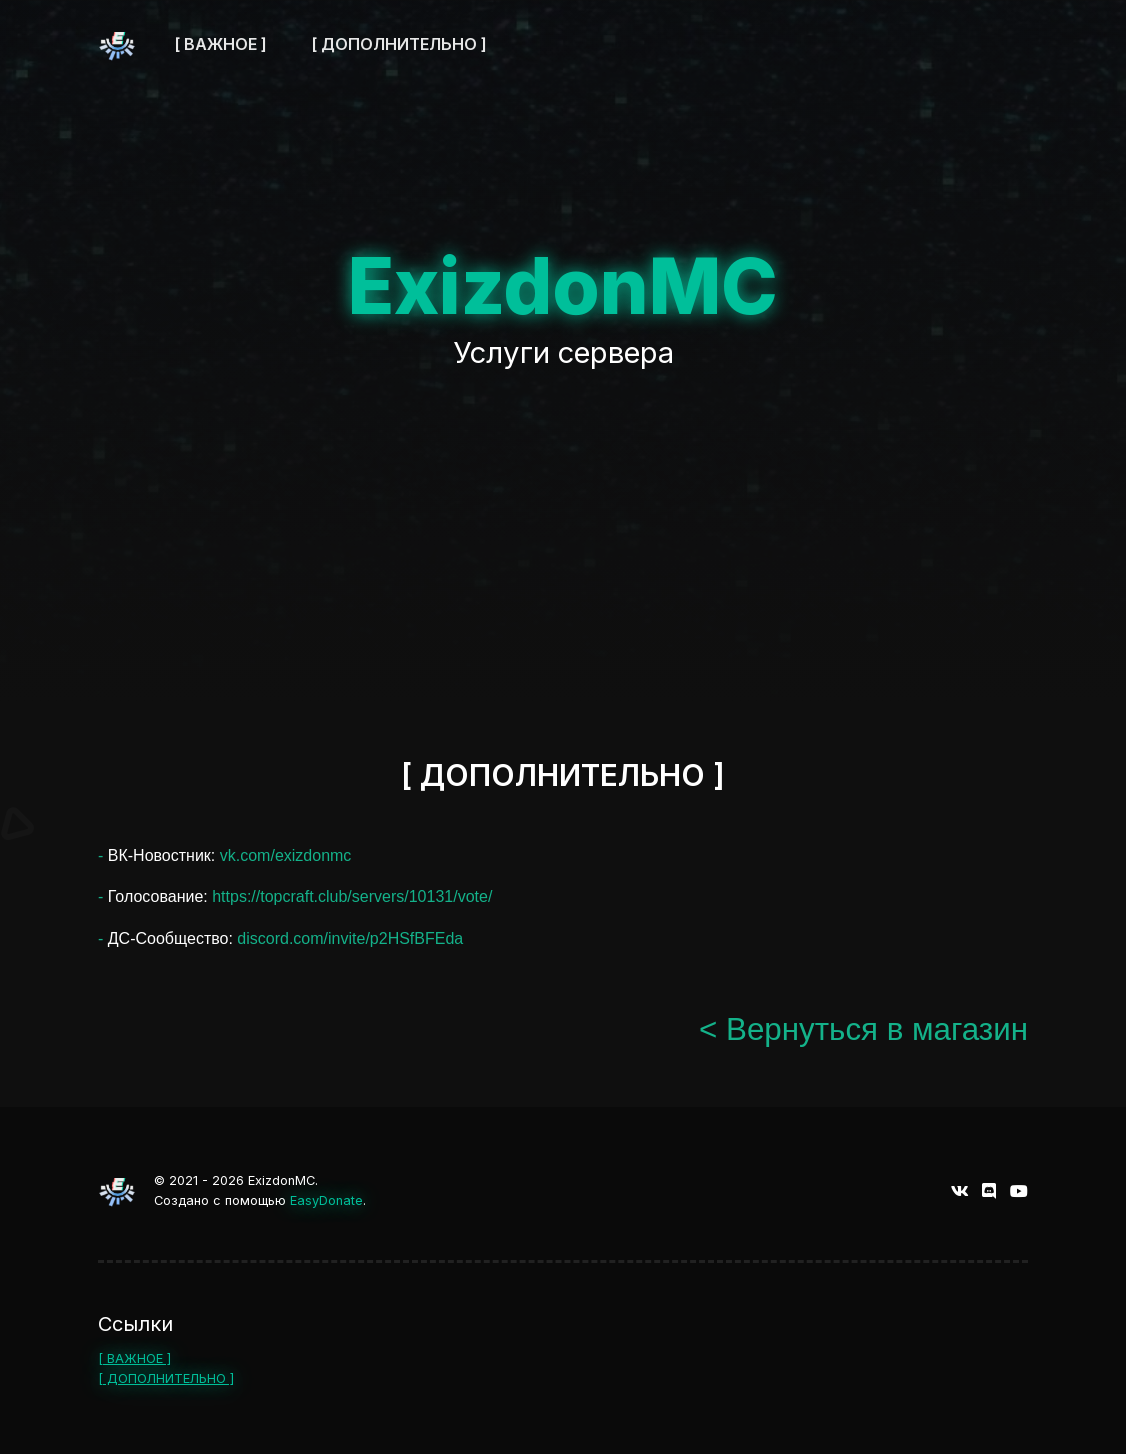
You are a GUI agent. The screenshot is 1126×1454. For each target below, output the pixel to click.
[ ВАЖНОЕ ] (134, 1358)
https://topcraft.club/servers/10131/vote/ (352, 896)
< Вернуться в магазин (863, 1029)
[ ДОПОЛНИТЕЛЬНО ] (166, 1378)
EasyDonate (326, 1200)
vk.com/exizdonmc (286, 855)
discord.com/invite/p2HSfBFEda (350, 938)
